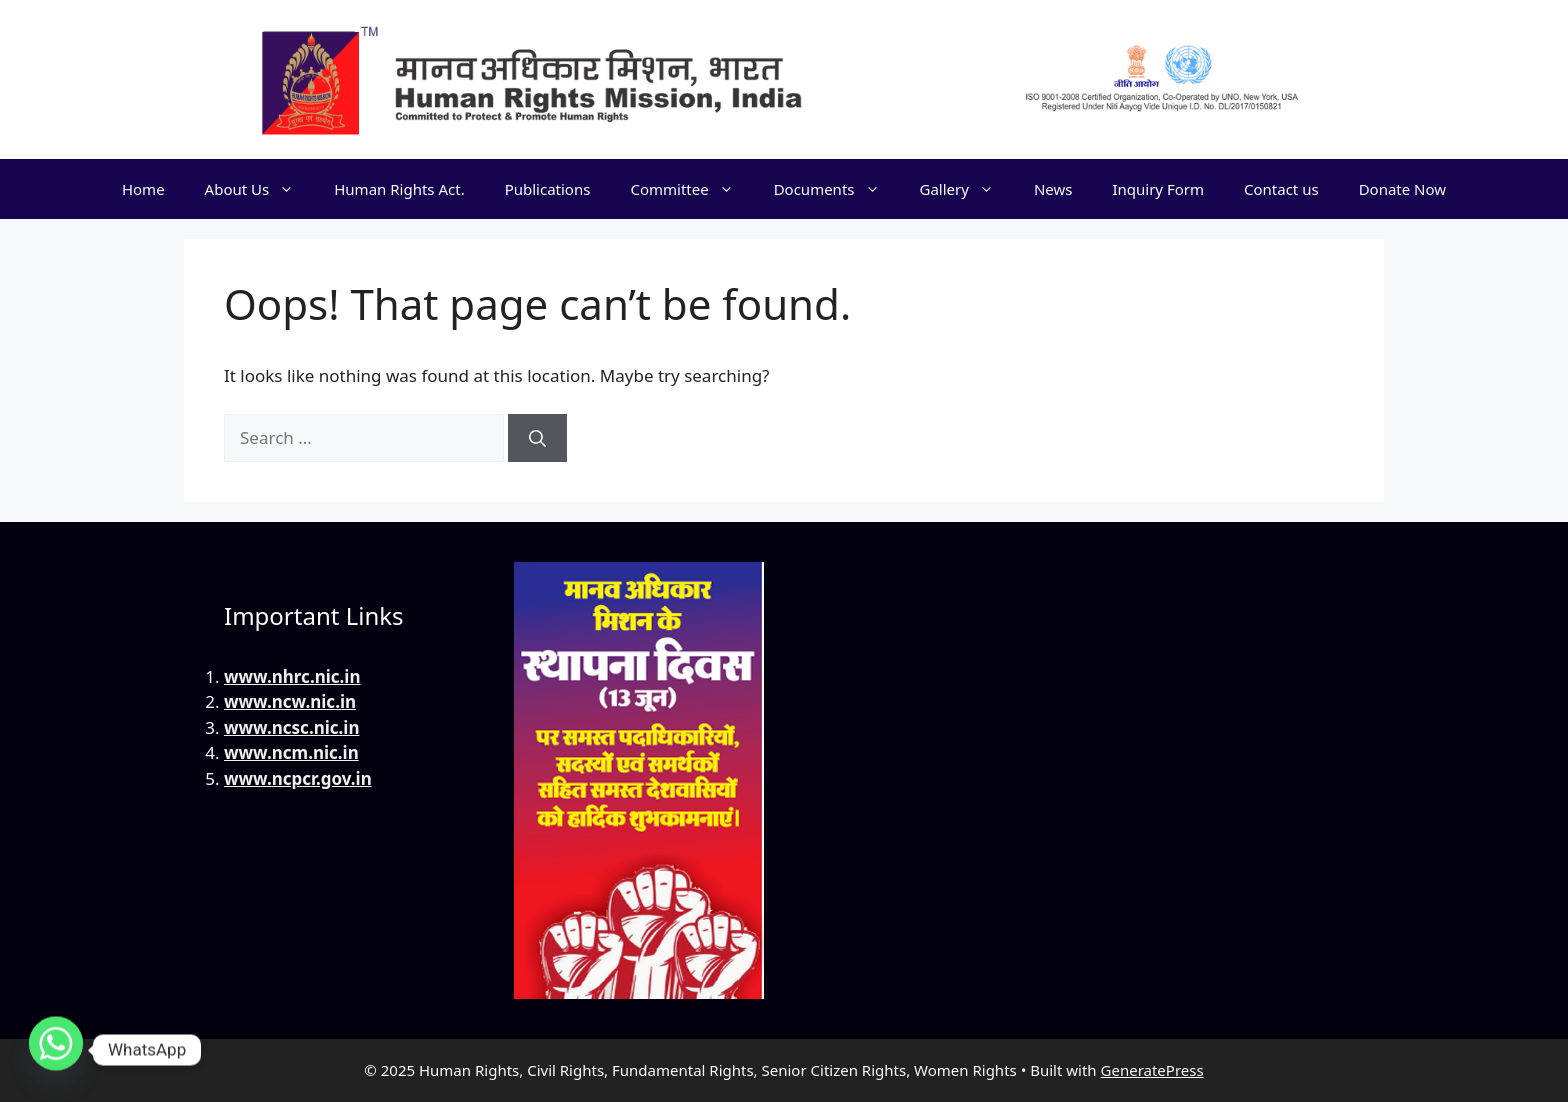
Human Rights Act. (399, 189)
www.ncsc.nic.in (291, 727)
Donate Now (1402, 189)
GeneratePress (1152, 1070)
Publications (548, 189)
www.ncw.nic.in (290, 701)
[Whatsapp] (56, 1050)
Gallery (967, 189)
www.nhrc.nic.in (292, 676)
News (1053, 189)
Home (143, 189)
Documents (837, 189)
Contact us (1281, 189)
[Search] (537, 438)
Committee (691, 189)
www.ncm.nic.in (291, 752)
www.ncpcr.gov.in (298, 778)
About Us (260, 189)
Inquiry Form (1158, 189)
